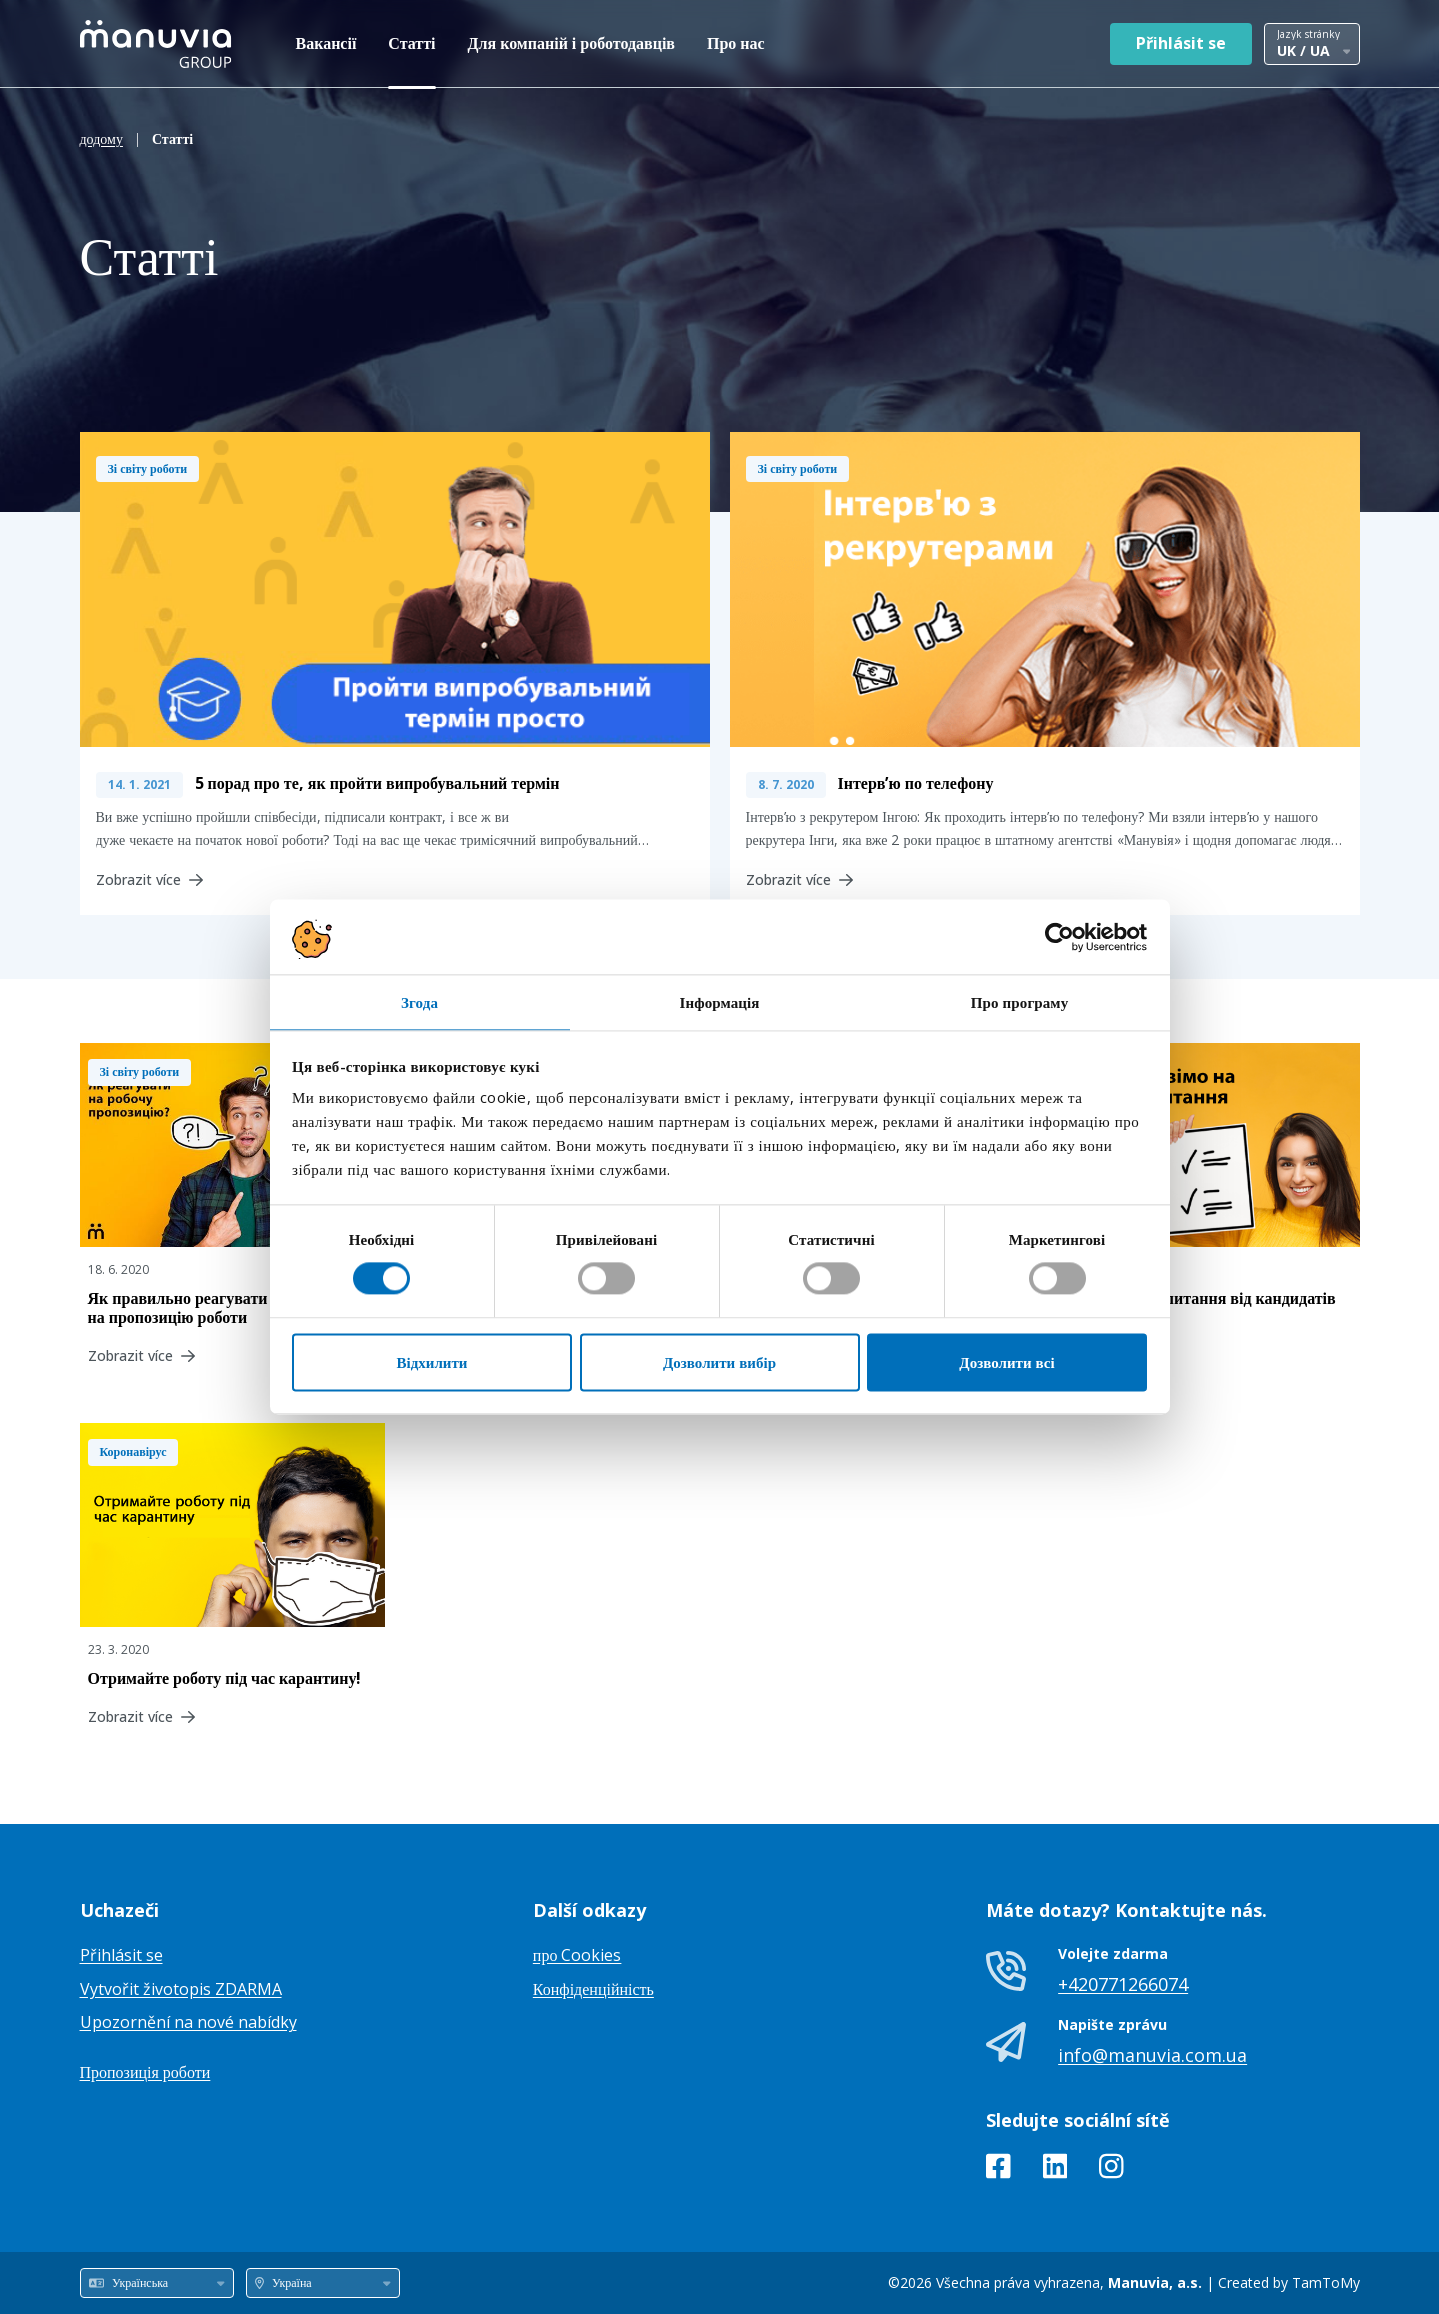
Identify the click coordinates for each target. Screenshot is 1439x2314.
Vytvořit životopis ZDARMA (181, 1989)
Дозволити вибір (719, 1362)
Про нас (736, 43)
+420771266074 (1123, 1984)
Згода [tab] (419, 1002)
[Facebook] (998, 2170)
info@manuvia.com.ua (1152, 2055)
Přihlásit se (1181, 43)
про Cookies (577, 1955)
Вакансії (326, 43)
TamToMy (1326, 2282)
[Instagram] (1111, 2170)
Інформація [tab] (719, 1002)
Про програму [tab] (1020, 1002)
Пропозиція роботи (145, 2072)
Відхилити (432, 1362)
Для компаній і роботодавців (572, 43)
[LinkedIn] (1055, 2170)
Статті (411, 43)
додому (101, 138)
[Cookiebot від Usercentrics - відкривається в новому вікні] (1059, 937)
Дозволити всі (1006, 1362)
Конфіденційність (593, 1989)
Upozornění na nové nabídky (188, 2022)
